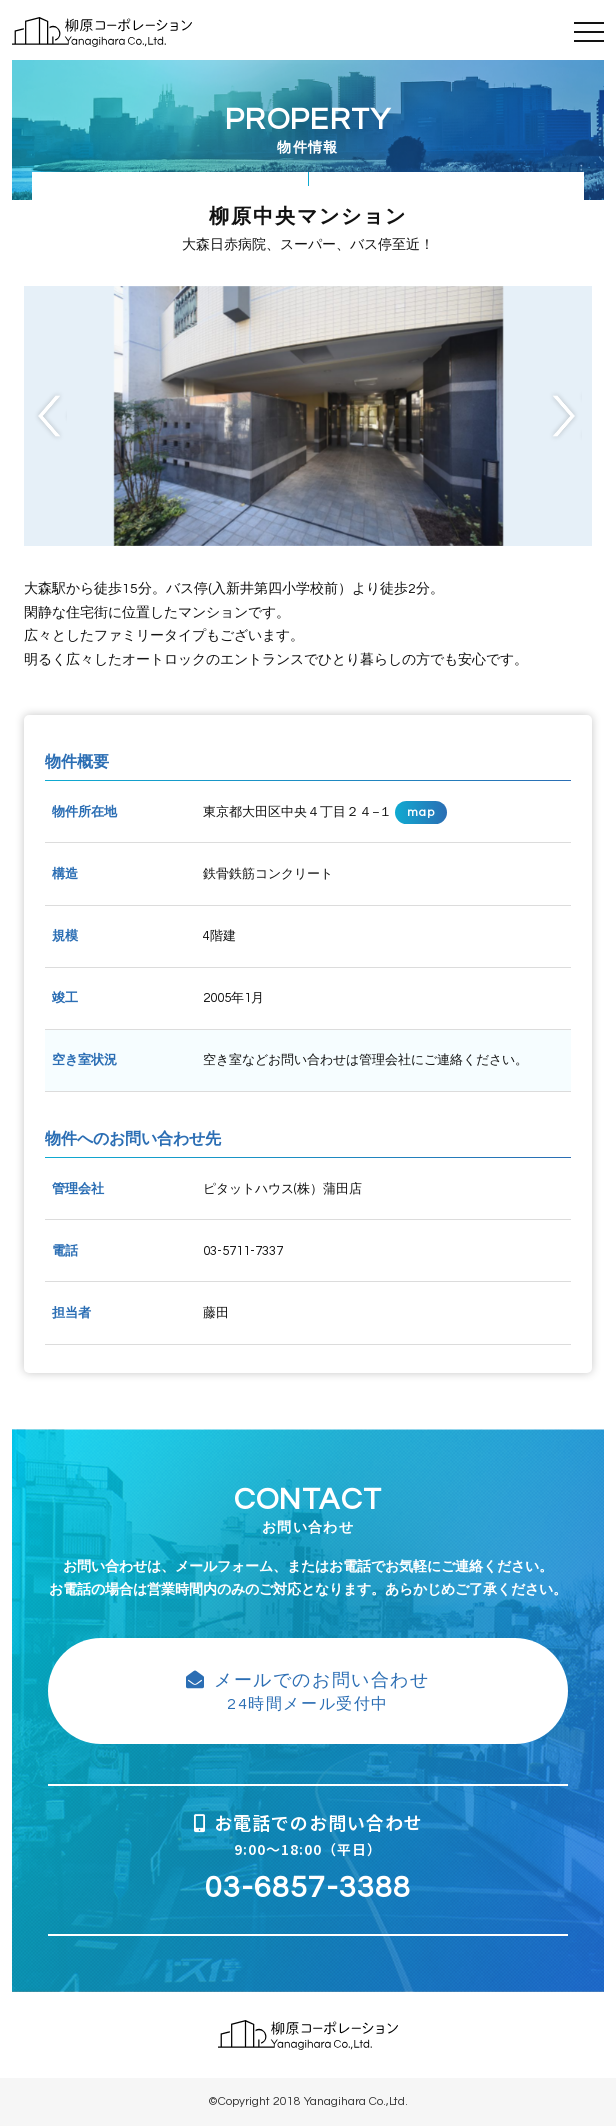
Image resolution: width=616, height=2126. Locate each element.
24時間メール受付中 (308, 1690)
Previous (50, 415)
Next (565, 415)
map (421, 812)
